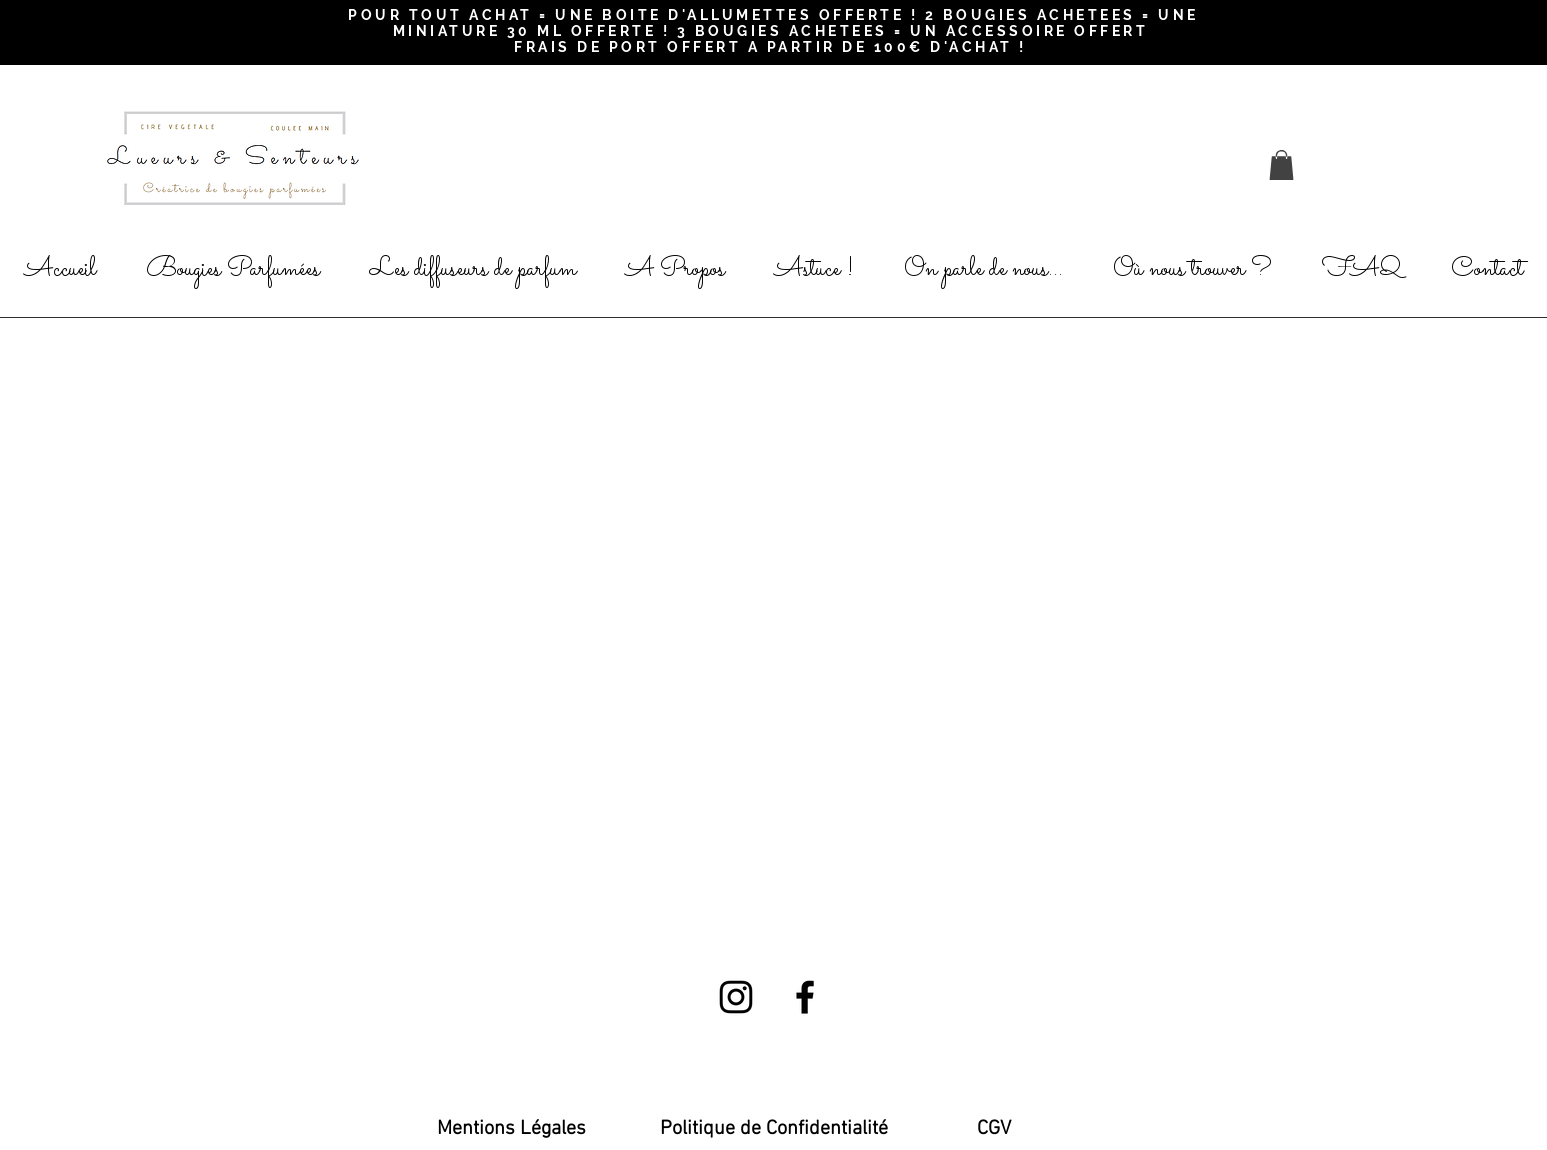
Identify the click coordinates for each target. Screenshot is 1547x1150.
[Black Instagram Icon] (736, 997)
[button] (1281, 165)
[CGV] (994, 1129)
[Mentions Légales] (511, 1129)
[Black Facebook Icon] (805, 997)
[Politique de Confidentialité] (774, 1129)
